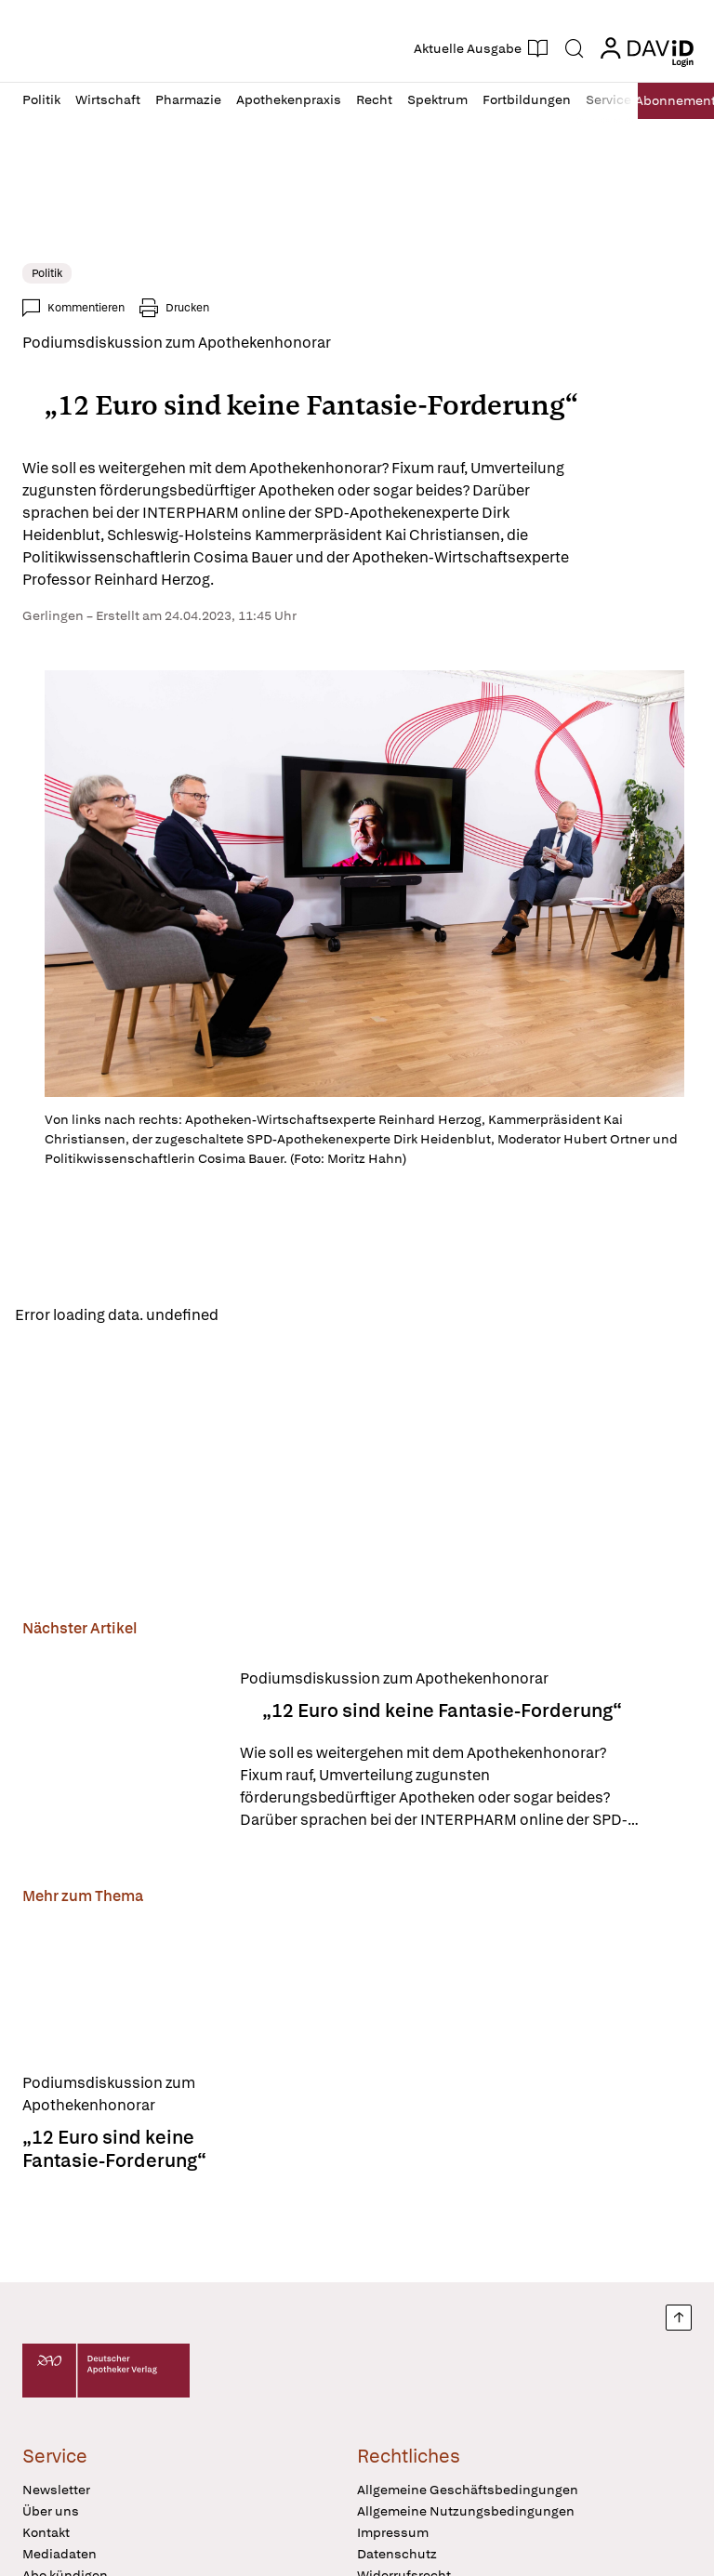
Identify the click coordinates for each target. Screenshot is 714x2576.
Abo (668, 101)
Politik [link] (47, 273)
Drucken (187, 307)
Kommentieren (86, 307)
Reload (258, 1317)
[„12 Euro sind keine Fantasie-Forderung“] (120, 1754)
